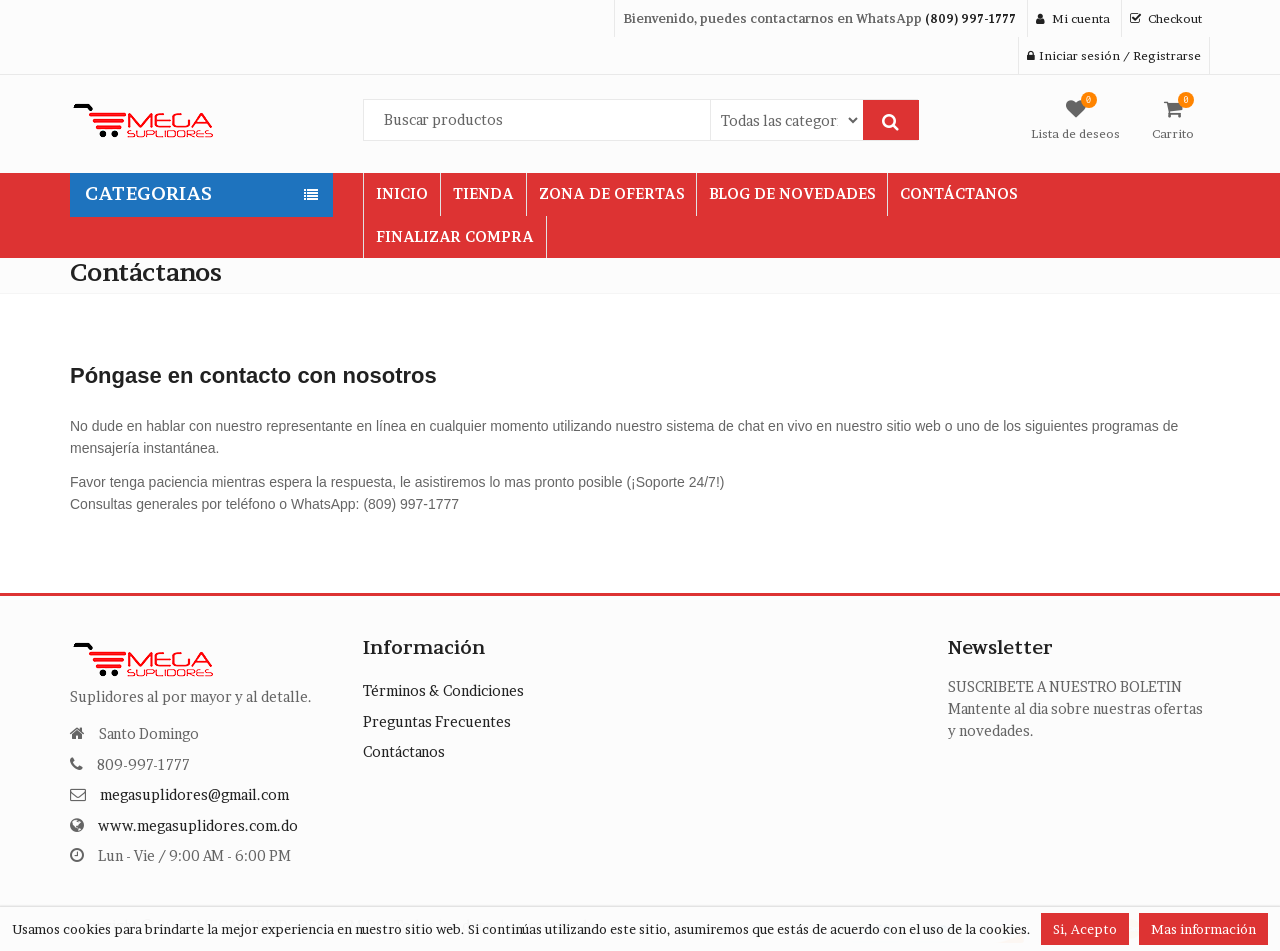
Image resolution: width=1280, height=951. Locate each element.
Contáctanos (404, 751)
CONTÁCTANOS (958, 193)
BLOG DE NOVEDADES (792, 193)
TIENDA (483, 193)
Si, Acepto (1085, 929)
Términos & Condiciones (443, 690)
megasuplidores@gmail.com (194, 794)
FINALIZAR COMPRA (455, 236)
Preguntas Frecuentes (437, 721)
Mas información (1203, 929)
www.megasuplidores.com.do (198, 825)
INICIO (402, 193)
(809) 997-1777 (970, 18)
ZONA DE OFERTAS (611, 193)
